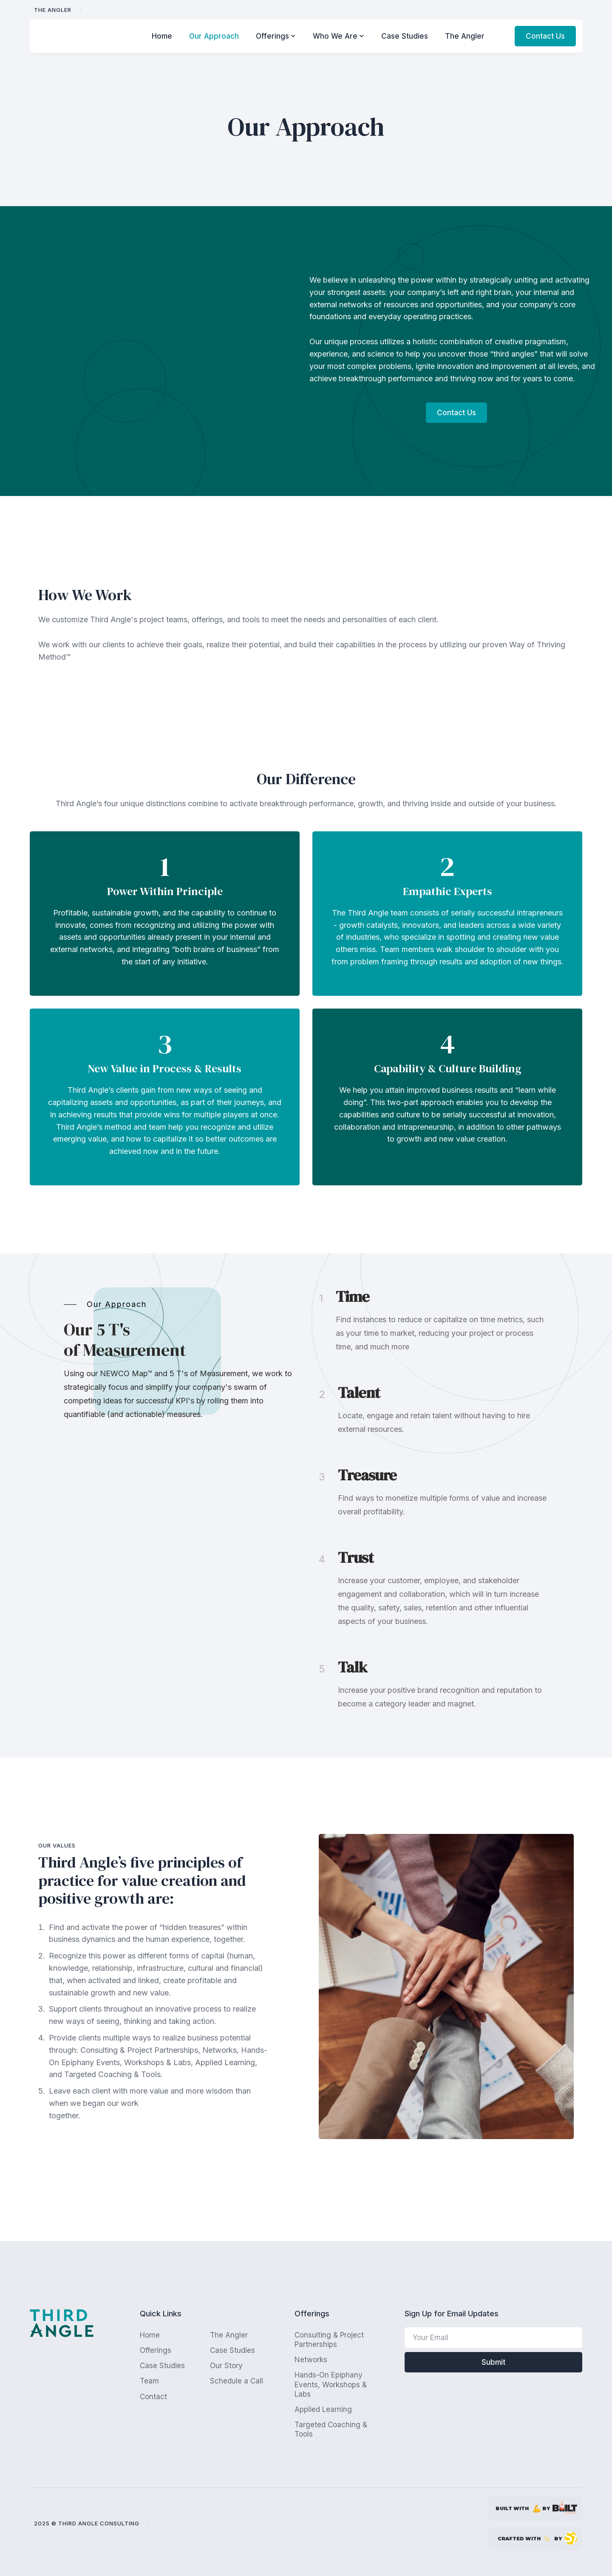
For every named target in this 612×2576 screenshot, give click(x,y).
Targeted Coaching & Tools (331, 2429)
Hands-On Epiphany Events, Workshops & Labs (331, 2384)
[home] (78, 36)
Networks (311, 2359)
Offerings (272, 36)
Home (162, 36)
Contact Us (545, 36)
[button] (275, 36)
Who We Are (335, 36)
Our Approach (214, 36)
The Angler (52, 10)
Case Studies (404, 36)
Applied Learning (323, 2409)
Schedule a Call (236, 2381)
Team (149, 2381)
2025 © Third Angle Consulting (86, 2523)
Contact (153, 2396)
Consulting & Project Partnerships (329, 2340)
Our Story (226, 2365)
